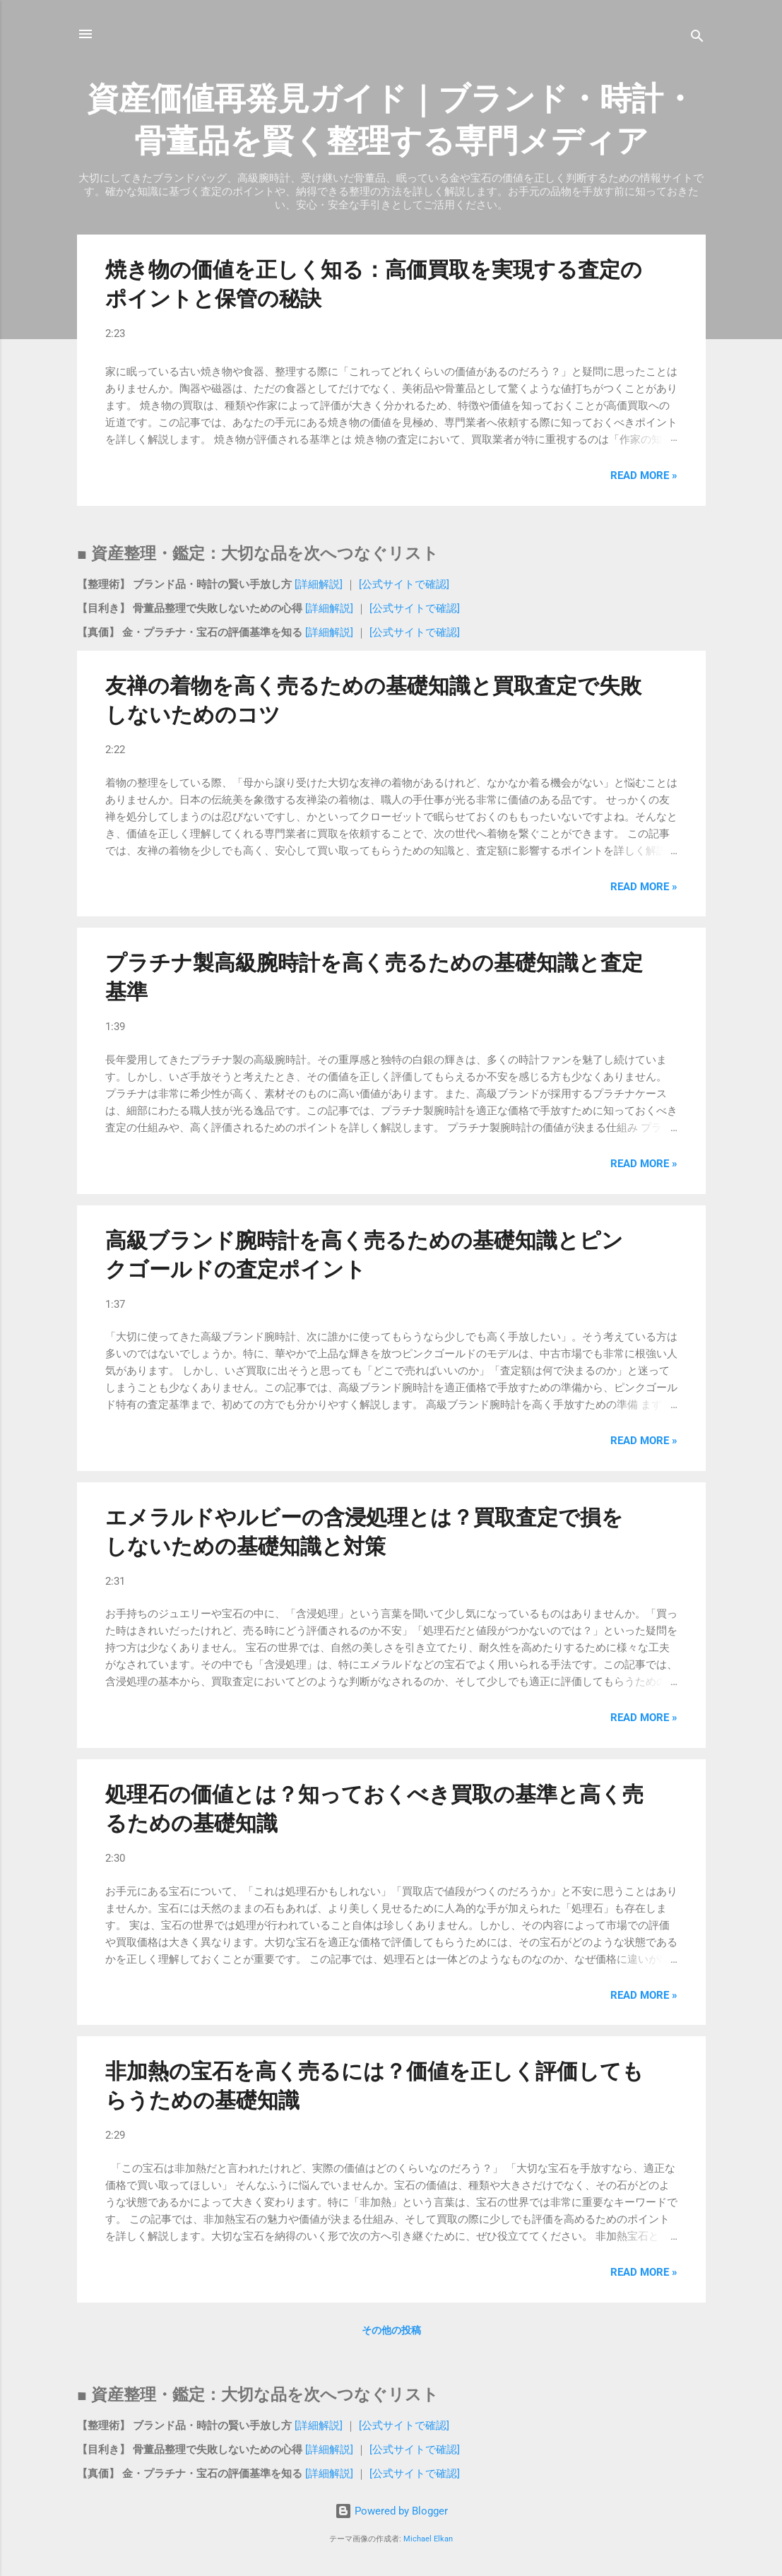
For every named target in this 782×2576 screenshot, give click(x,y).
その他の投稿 (391, 2330)
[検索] (697, 38)
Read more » (643, 475)
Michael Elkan (428, 2538)
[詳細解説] (320, 584)
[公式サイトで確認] (402, 584)
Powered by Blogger (391, 2511)
